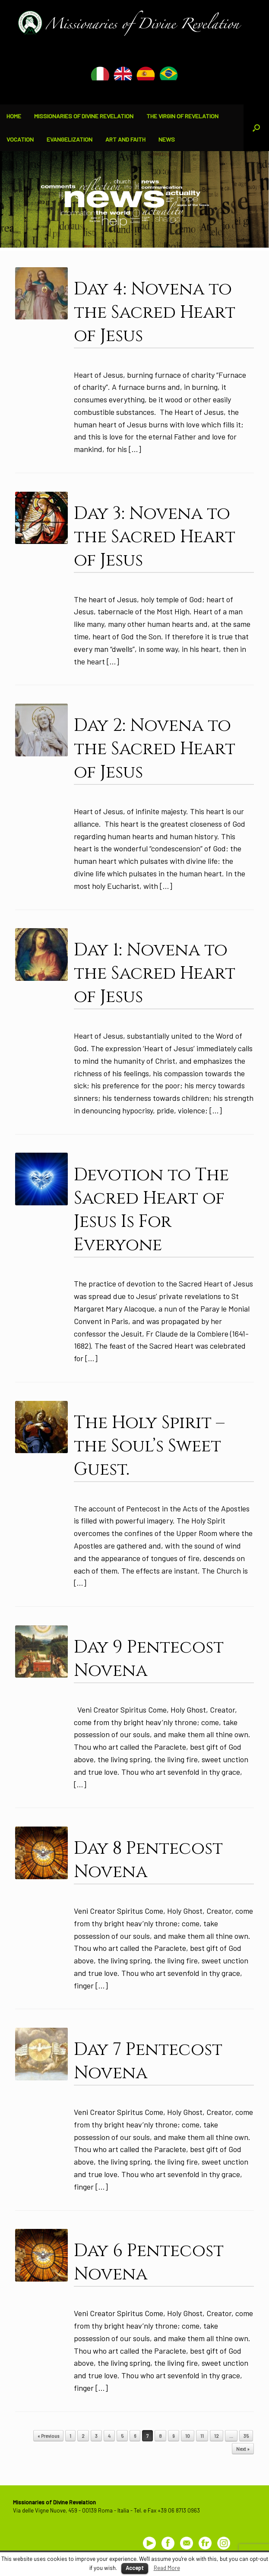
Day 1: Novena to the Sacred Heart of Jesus (154, 973)
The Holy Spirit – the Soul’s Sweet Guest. (149, 1446)
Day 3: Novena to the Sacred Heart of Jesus (154, 537)
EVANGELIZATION (69, 139)
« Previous (48, 2436)
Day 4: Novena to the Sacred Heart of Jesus (154, 313)
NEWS (166, 139)
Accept (135, 2567)
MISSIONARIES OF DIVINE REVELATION (83, 116)
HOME (13, 116)
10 (187, 2436)
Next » (243, 2449)
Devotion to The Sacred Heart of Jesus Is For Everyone (151, 1210)
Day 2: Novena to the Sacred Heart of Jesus (154, 749)
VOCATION (20, 139)
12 (216, 2436)
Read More (167, 2567)
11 (202, 2436)
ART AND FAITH (125, 139)
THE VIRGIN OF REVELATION (182, 116)
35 (246, 2436)
